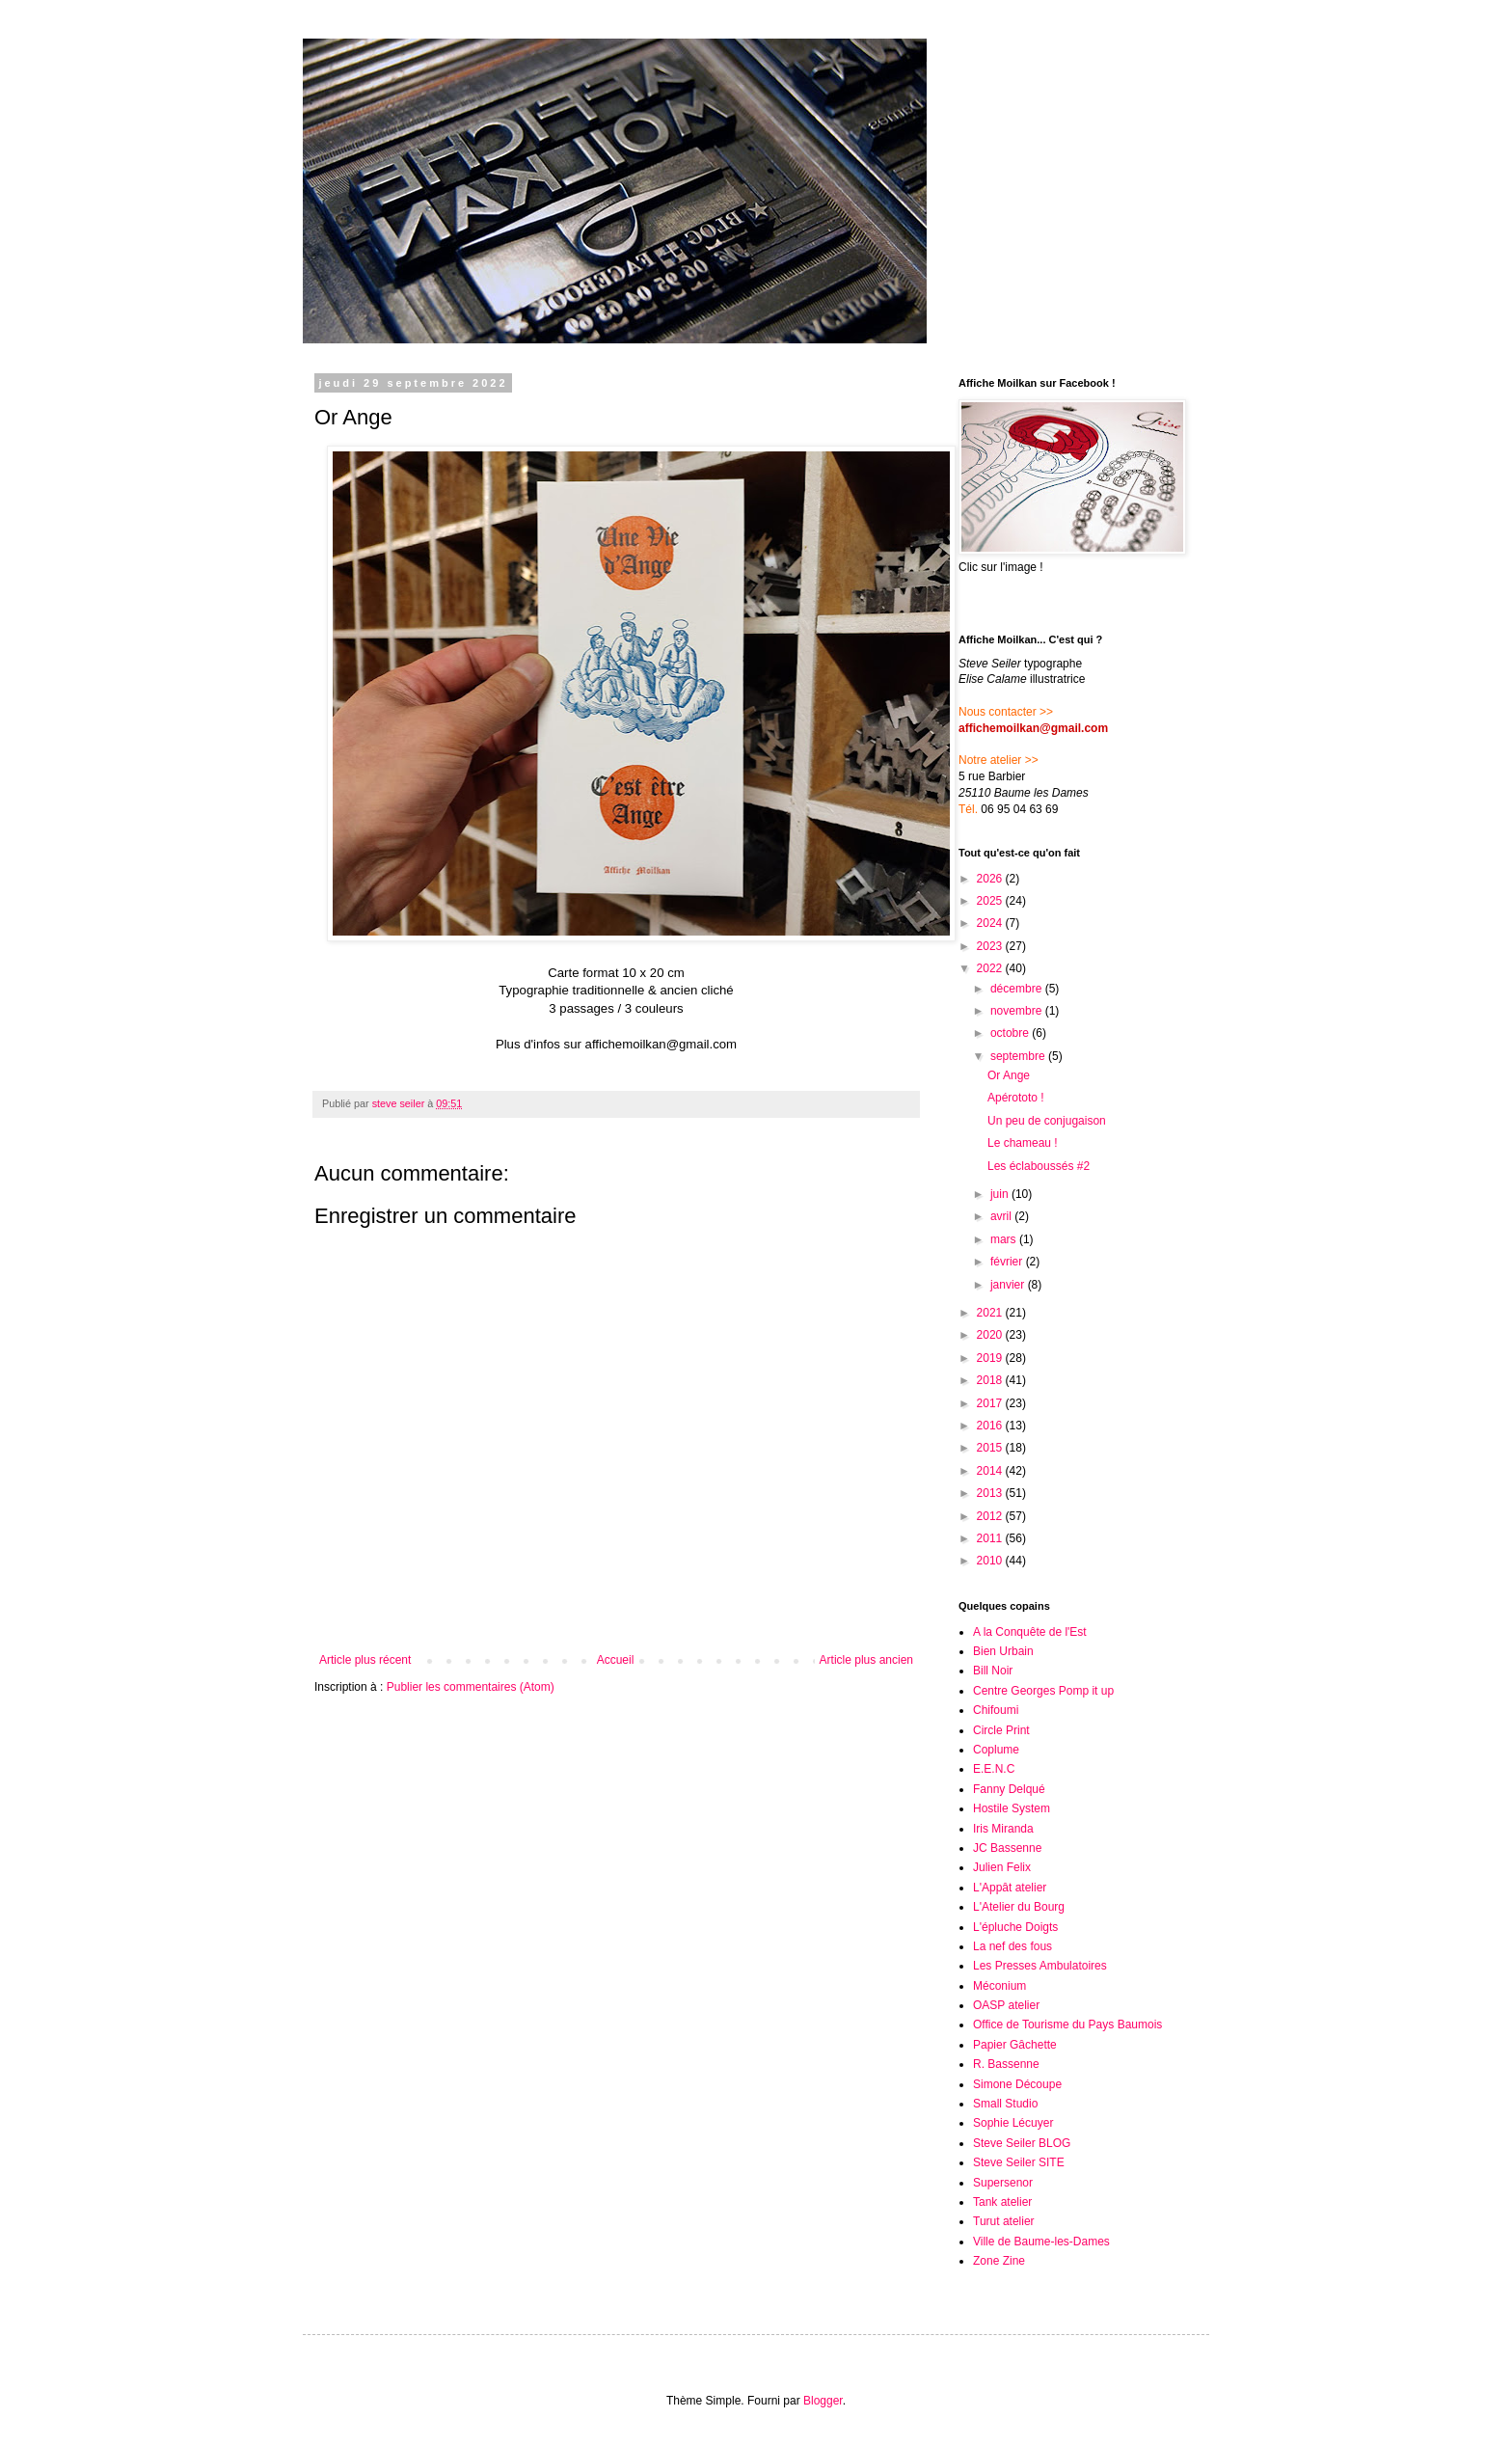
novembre (1017, 1011)
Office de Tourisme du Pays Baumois (1067, 2024)
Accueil (615, 1660)
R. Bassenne (1006, 2064)
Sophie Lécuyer (1013, 2123)
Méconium (999, 1986)
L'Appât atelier (1009, 1887)
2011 (991, 1538)
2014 (991, 1471)
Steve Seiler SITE (1019, 2162)
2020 (991, 1335)
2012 (991, 1516)
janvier (1009, 1284)
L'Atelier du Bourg (1019, 1907)
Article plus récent (365, 1660)
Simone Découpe (1017, 2084)
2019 (991, 1358)
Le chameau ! (1022, 1143)
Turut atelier (1004, 2221)
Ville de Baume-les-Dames (1041, 2241)
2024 (991, 923)
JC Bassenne (1007, 1848)
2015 (991, 1447)
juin (1001, 1194)
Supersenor (1003, 2182)
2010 (991, 1560)
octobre (1011, 1033)
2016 (991, 1425)
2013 (991, 1493)
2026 (991, 878)
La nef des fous (1012, 1946)
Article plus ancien (866, 1660)
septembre (1019, 1056)
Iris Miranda (1003, 1828)
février (1008, 1261)
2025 (991, 901)
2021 (991, 1312)
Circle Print (1001, 1730)
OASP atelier (1006, 2005)
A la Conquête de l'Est (1030, 1632)
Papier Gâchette (1015, 2045)
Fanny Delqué (1009, 1789)
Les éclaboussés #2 (1038, 1166)
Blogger (823, 2400)
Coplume (996, 1749)
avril (1002, 1216)
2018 (991, 1380)
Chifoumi (995, 1710)
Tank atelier (1002, 2202)
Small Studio (1005, 2103)
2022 (991, 968)
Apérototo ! (1015, 1097)
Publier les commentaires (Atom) (470, 1687)
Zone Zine (999, 2261)
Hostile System (1011, 1808)
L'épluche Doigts (1015, 1927)
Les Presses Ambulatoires (1040, 1965)
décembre (1017, 988)
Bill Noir (992, 1670)
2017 (991, 1403)
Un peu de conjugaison (1046, 1121)
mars (1004, 1239)
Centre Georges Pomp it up (1043, 1691)
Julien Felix (1002, 1867)
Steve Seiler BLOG (1021, 2143)
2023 (991, 946)
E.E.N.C (993, 1769)
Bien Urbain (1003, 1651)
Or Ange (1008, 1075)
